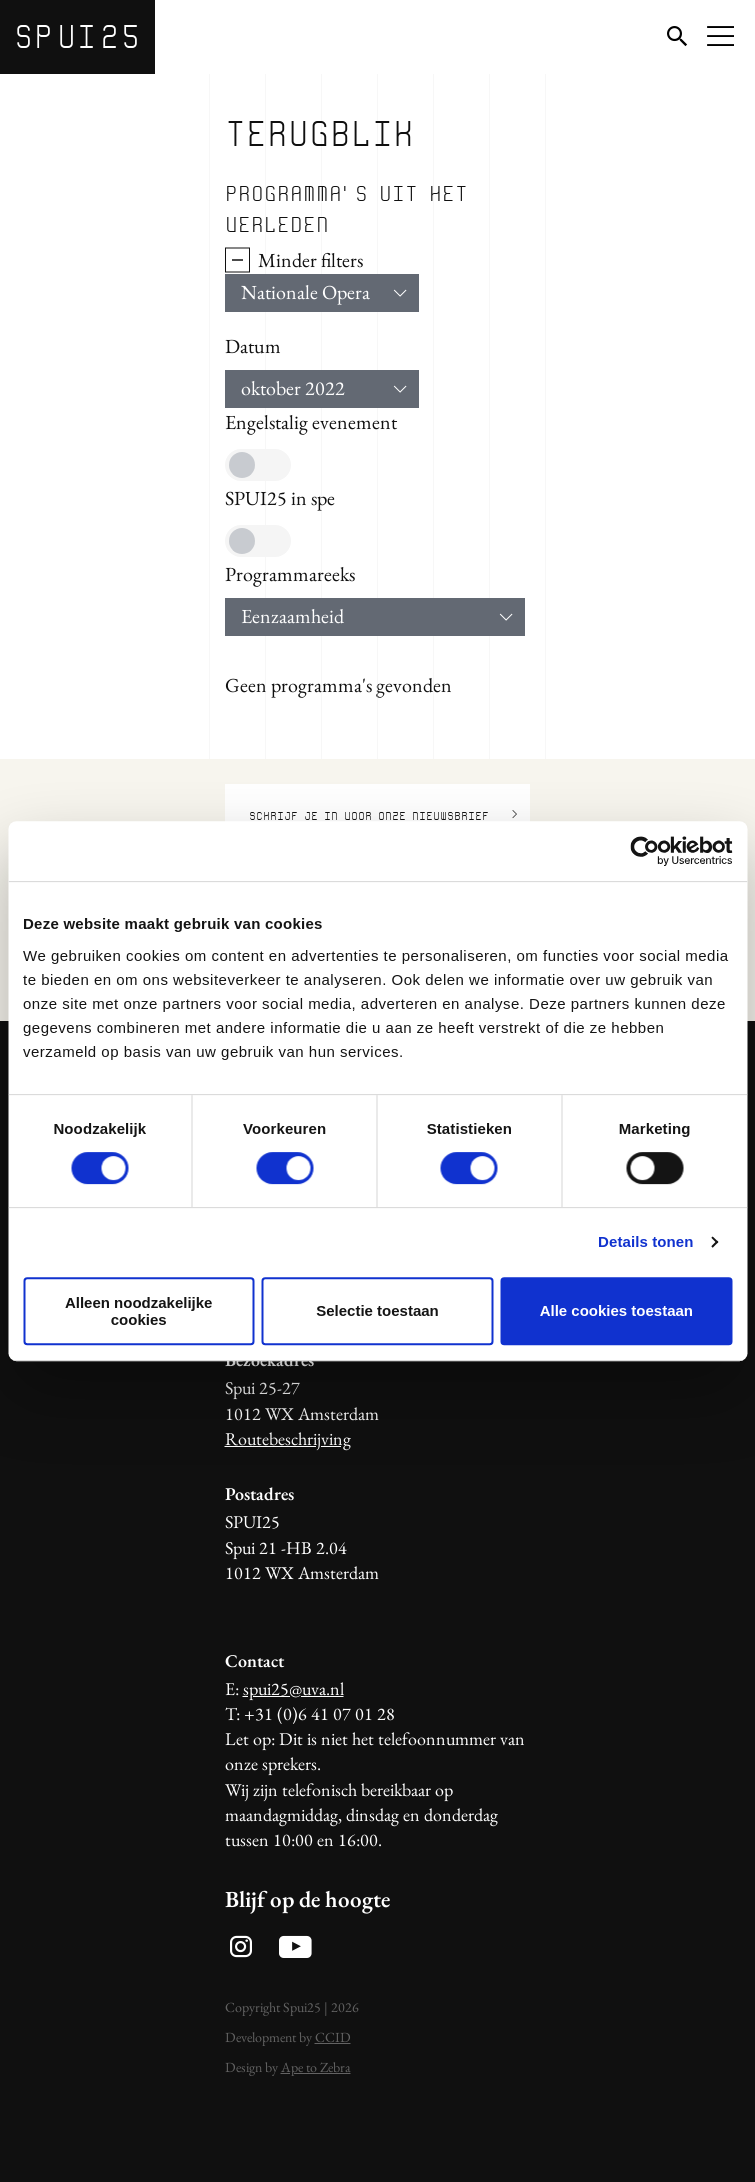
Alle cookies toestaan (616, 1310)
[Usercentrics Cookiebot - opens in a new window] (644, 851)
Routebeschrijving (288, 1438)
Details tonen (645, 1241)
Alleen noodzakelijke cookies (139, 1311)
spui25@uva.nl (293, 1688)
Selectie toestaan (377, 1310)
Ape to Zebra (316, 2067)
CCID (333, 2037)
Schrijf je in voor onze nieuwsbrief (383, 814)
